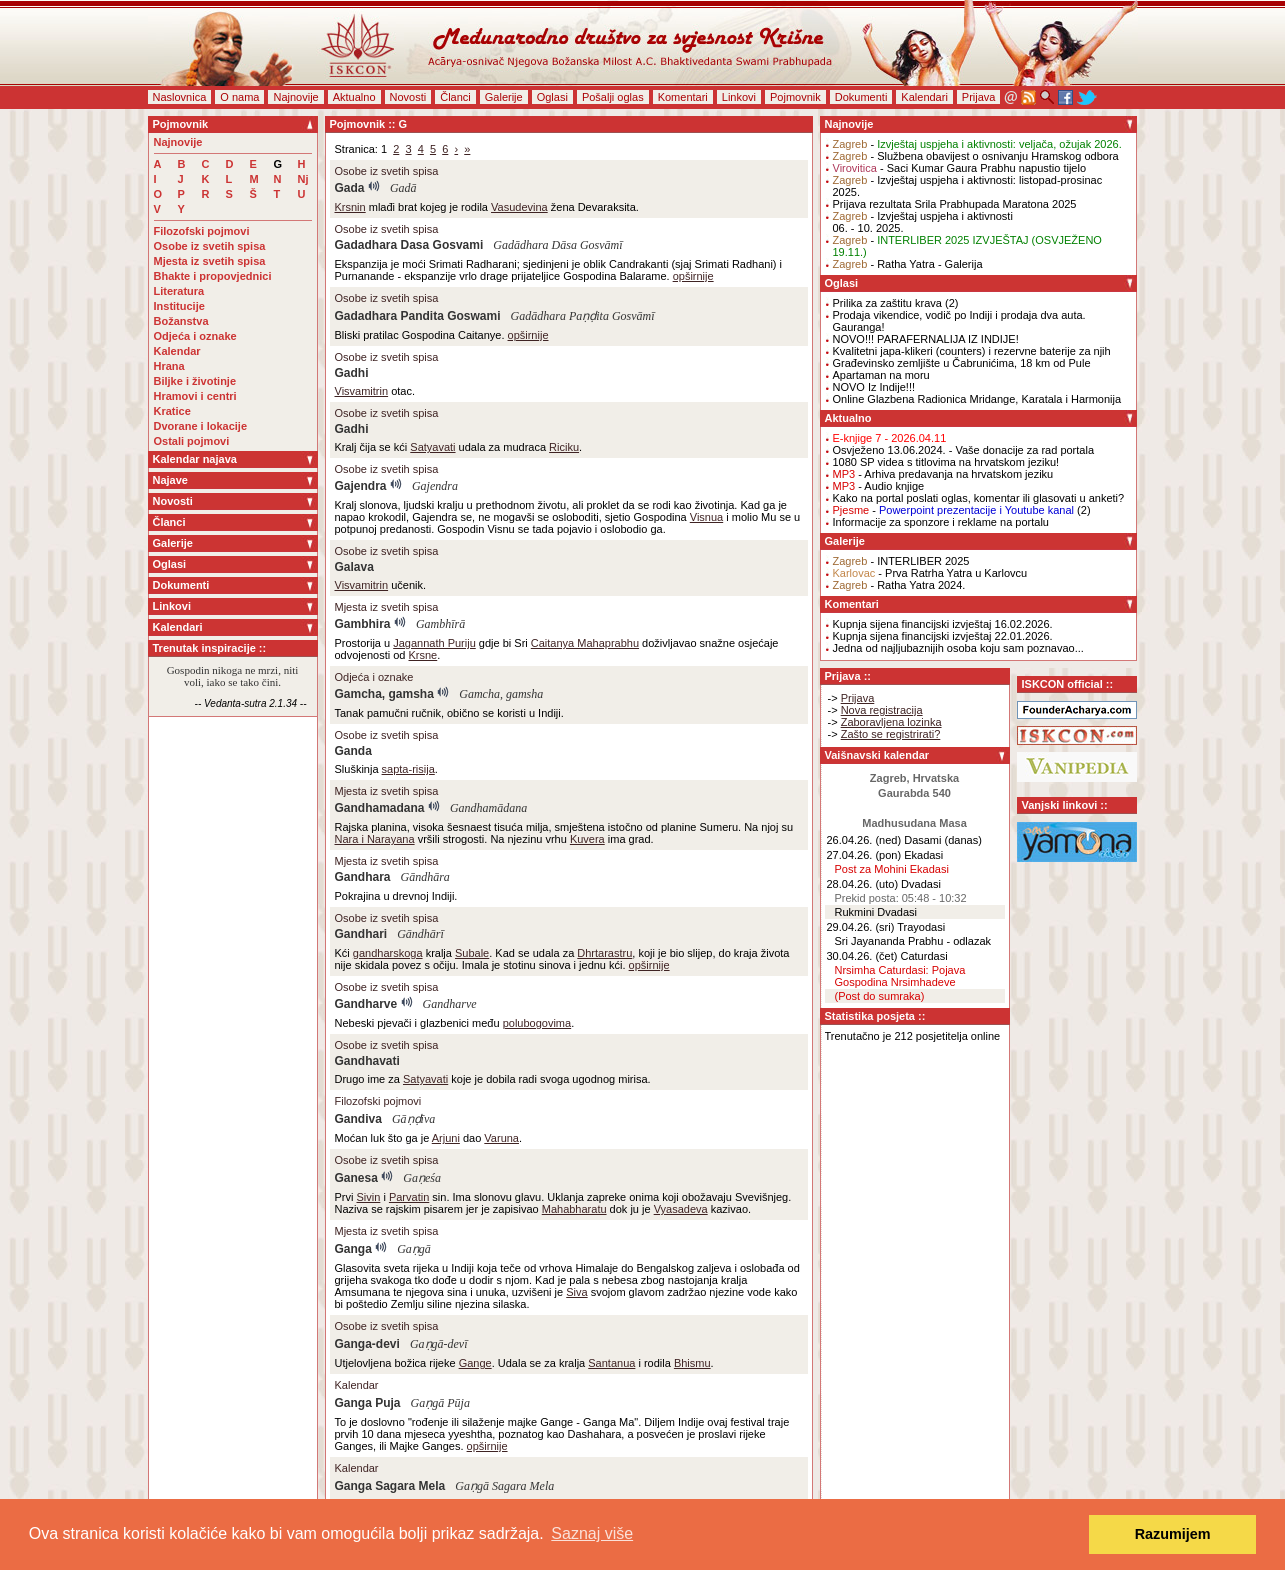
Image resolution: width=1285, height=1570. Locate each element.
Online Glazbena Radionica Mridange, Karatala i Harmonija (977, 399)
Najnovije (295, 97)
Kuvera (587, 839)
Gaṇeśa (422, 1178)
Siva (576, 1292)
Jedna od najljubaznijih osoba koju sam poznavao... (958, 648)
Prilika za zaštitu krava (887, 303)
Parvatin (409, 1197)
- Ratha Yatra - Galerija (908, 264)
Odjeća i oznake (195, 336)
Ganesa (356, 1178)
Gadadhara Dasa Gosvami (409, 245)
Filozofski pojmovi (202, 231)
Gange (475, 1363)
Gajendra (361, 486)
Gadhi (352, 373)
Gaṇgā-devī (439, 1344)
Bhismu (692, 1363)
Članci (455, 97)
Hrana (169, 366)
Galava (354, 567)
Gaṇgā (414, 1249)
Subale (472, 953)
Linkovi (739, 97)
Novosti (408, 97)
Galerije (504, 97)
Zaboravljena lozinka (891, 722)
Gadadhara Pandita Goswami (418, 316)
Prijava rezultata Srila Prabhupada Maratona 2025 (955, 204)
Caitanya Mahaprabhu (585, 643)
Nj (303, 179)
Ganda (353, 751)
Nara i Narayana (375, 839)
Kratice (172, 411)
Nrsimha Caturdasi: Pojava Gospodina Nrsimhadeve (900, 976)
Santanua (611, 1363)
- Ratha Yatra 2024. (899, 585)
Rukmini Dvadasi (876, 912)
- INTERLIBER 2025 (901, 561)
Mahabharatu (574, 1209)
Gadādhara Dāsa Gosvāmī (557, 245)
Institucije (179, 306)
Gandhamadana (380, 808)
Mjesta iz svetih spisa (210, 261)
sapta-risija (408, 769)
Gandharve (366, 1004)
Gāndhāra (425, 877)
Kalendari (924, 97)
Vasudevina (519, 207)
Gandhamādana (488, 808)
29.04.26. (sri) (861, 927)
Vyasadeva (681, 1209)
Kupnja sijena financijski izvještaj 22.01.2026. (943, 636)
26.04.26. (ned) (864, 840)
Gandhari (361, 934)
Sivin (369, 1197)
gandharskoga (388, 953)
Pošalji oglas (613, 97)
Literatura (179, 291)
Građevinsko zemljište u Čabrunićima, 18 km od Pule (962, 363)
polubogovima (537, 1023)
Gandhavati (367, 1061)
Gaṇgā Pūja (440, 1403)
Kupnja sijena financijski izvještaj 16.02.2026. (943, 624)
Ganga (353, 1249)
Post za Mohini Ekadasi (892, 869)
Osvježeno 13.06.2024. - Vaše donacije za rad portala (964, 450)
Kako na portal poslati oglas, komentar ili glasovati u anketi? (979, 498)
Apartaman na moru (881, 375)
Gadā (403, 188)
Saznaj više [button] (592, 1533)
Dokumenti (861, 97)
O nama (239, 97)
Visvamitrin (362, 391)
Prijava (979, 97)
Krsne (423, 655)
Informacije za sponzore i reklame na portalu (941, 522)
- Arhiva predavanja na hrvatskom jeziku (943, 474)
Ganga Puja (368, 1403)
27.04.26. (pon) (864, 855)
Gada (350, 188)
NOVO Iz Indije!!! (874, 387)
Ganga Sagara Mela (390, 1486)
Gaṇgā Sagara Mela (504, 1486)
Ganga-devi (367, 1344)
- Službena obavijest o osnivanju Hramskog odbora (976, 156)
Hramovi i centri (195, 396)
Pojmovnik (795, 97)
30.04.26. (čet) (862, 956)
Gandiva (358, 1119)
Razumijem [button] (1173, 1534)
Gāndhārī (420, 934)
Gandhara (363, 877)
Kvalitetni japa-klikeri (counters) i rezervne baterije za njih (972, 351)
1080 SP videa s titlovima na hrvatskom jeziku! (946, 462)
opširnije (693, 276)
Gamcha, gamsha (384, 694)
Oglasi (552, 97)
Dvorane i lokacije (201, 426)
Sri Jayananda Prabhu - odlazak (913, 941)
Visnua (706, 517)
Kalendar (177, 351)
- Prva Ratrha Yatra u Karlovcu (930, 573)
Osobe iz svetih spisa (210, 246)
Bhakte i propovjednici (213, 276)
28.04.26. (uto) (863, 884)
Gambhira (363, 624)
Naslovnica (180, 97)
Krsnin (350, 207)
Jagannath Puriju (434, 643)
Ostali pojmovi (192, 441)
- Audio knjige (879, 486)
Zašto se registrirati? (891, 734)
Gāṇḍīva (413, 1119)
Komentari (683, 97)
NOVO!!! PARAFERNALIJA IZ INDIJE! (926, 339)
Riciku (564, 447)
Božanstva (181, 321)
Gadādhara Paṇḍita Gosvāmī (583, 316)
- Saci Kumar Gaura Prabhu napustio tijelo (960, 168)
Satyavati (432, 447)
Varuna (501, 1138)
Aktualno (354, 97)
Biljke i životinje (195, 381)
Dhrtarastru (604, 953)
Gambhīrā (440, 624)
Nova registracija (882, 710)
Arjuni (446, 1138)
